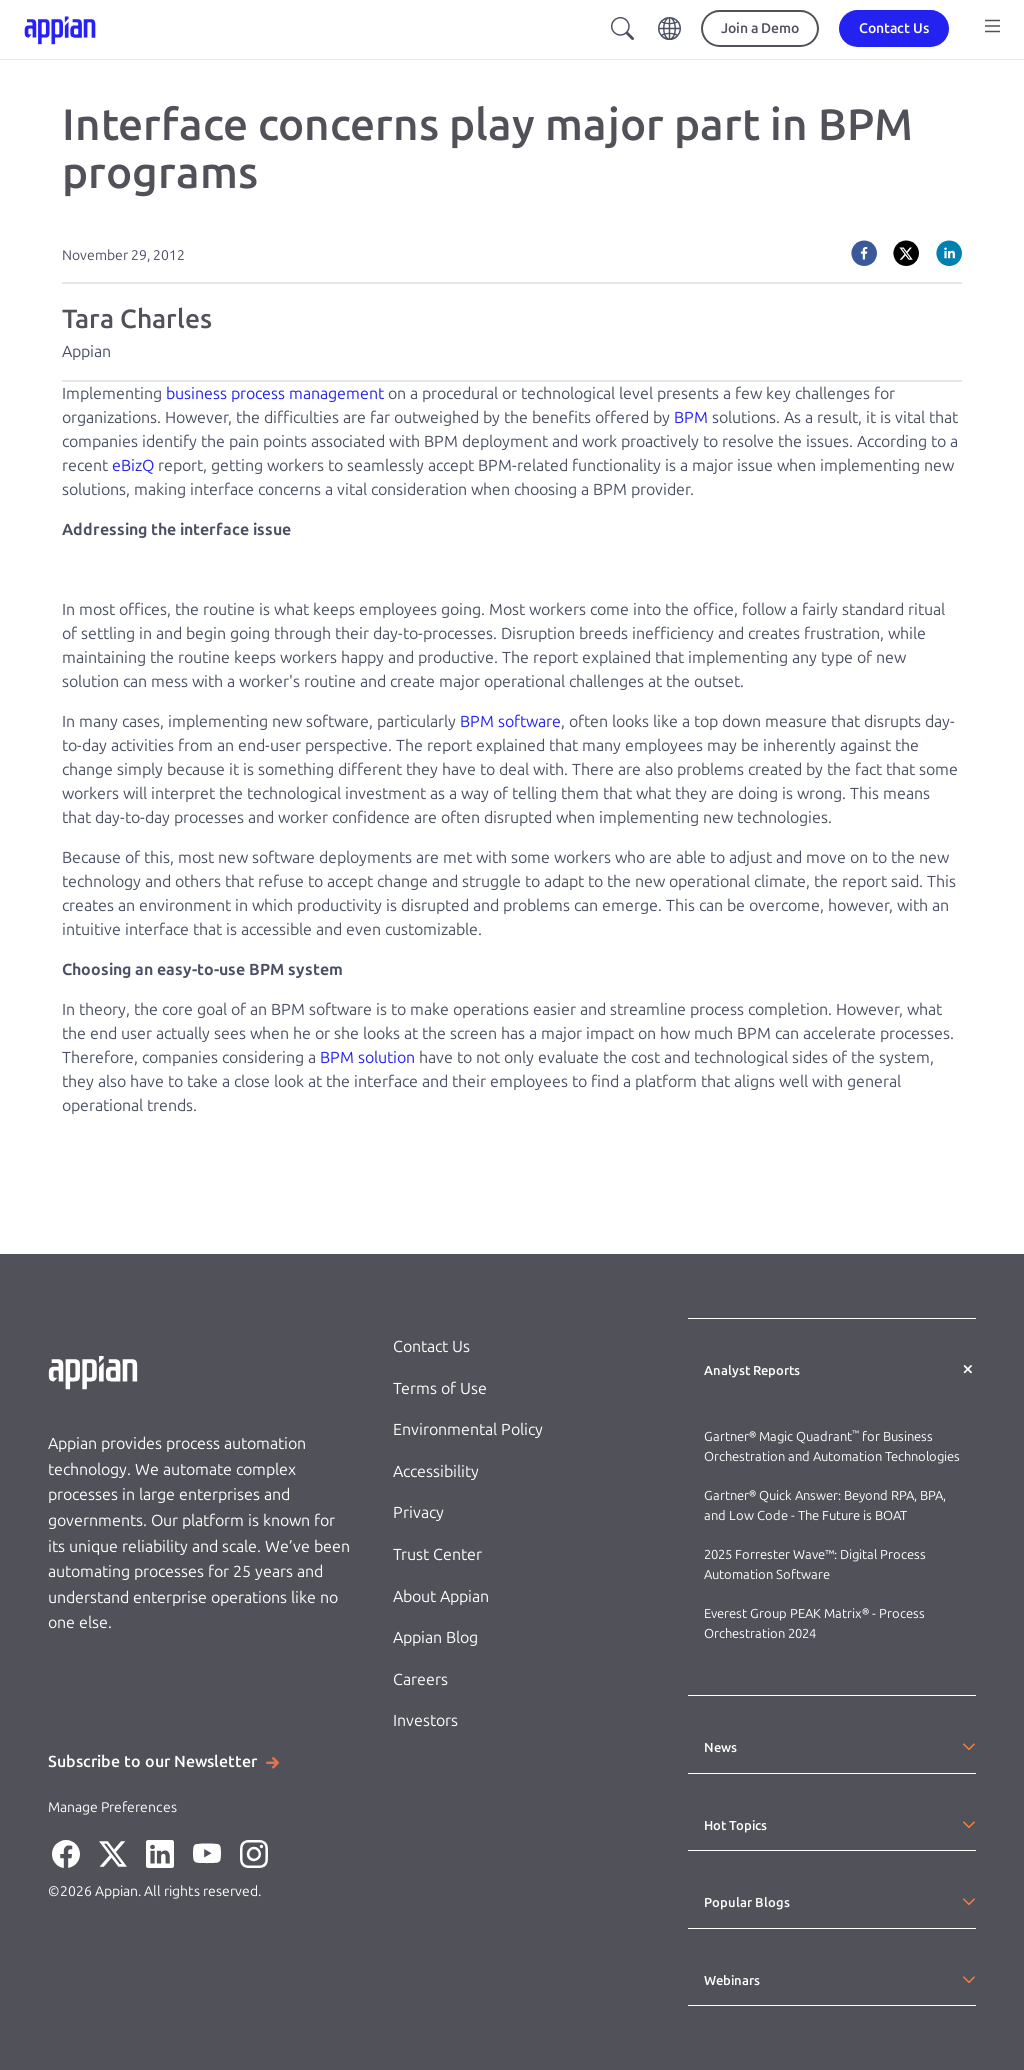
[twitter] (906, 253)
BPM (691, 417)
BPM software (510, 721)
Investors (425, 1720)
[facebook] (864, 253)
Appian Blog (435, 1637)
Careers (420, 1679)
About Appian (441, 1596)
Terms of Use (440, 1388)
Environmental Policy (468, 1429)
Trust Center (437, 1554)
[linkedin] (949, 253)
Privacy (418, 1512)
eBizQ (133, 465)
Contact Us (431, 1346)
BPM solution (367, 1057)
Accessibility (436, 1471)
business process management (275, 393)
